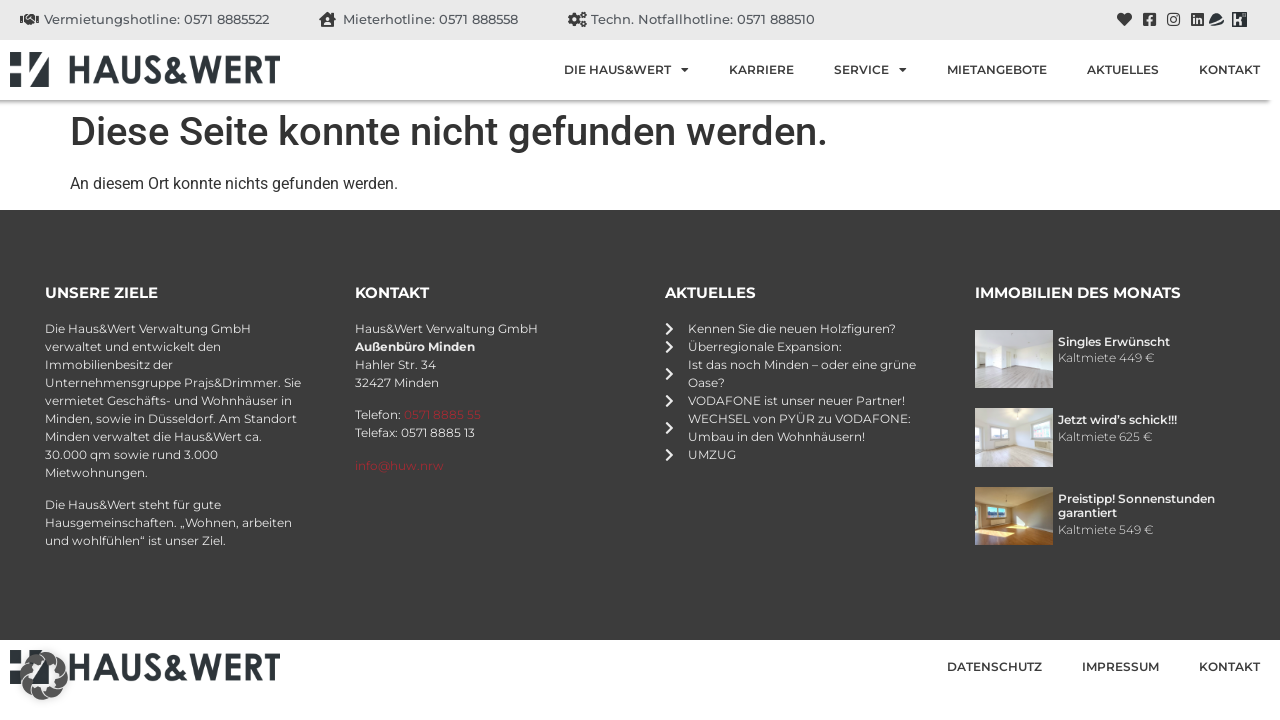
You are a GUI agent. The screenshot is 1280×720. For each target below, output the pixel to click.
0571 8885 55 (442, 414)
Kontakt (1229, 69)
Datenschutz (994, 666)
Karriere (761, 69)
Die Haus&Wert (626, 70)
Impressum (1120, 666)
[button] (44, 676)
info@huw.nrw (399, 465)
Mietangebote (997, 69)
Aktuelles (1123, 69)
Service (870, 70)
